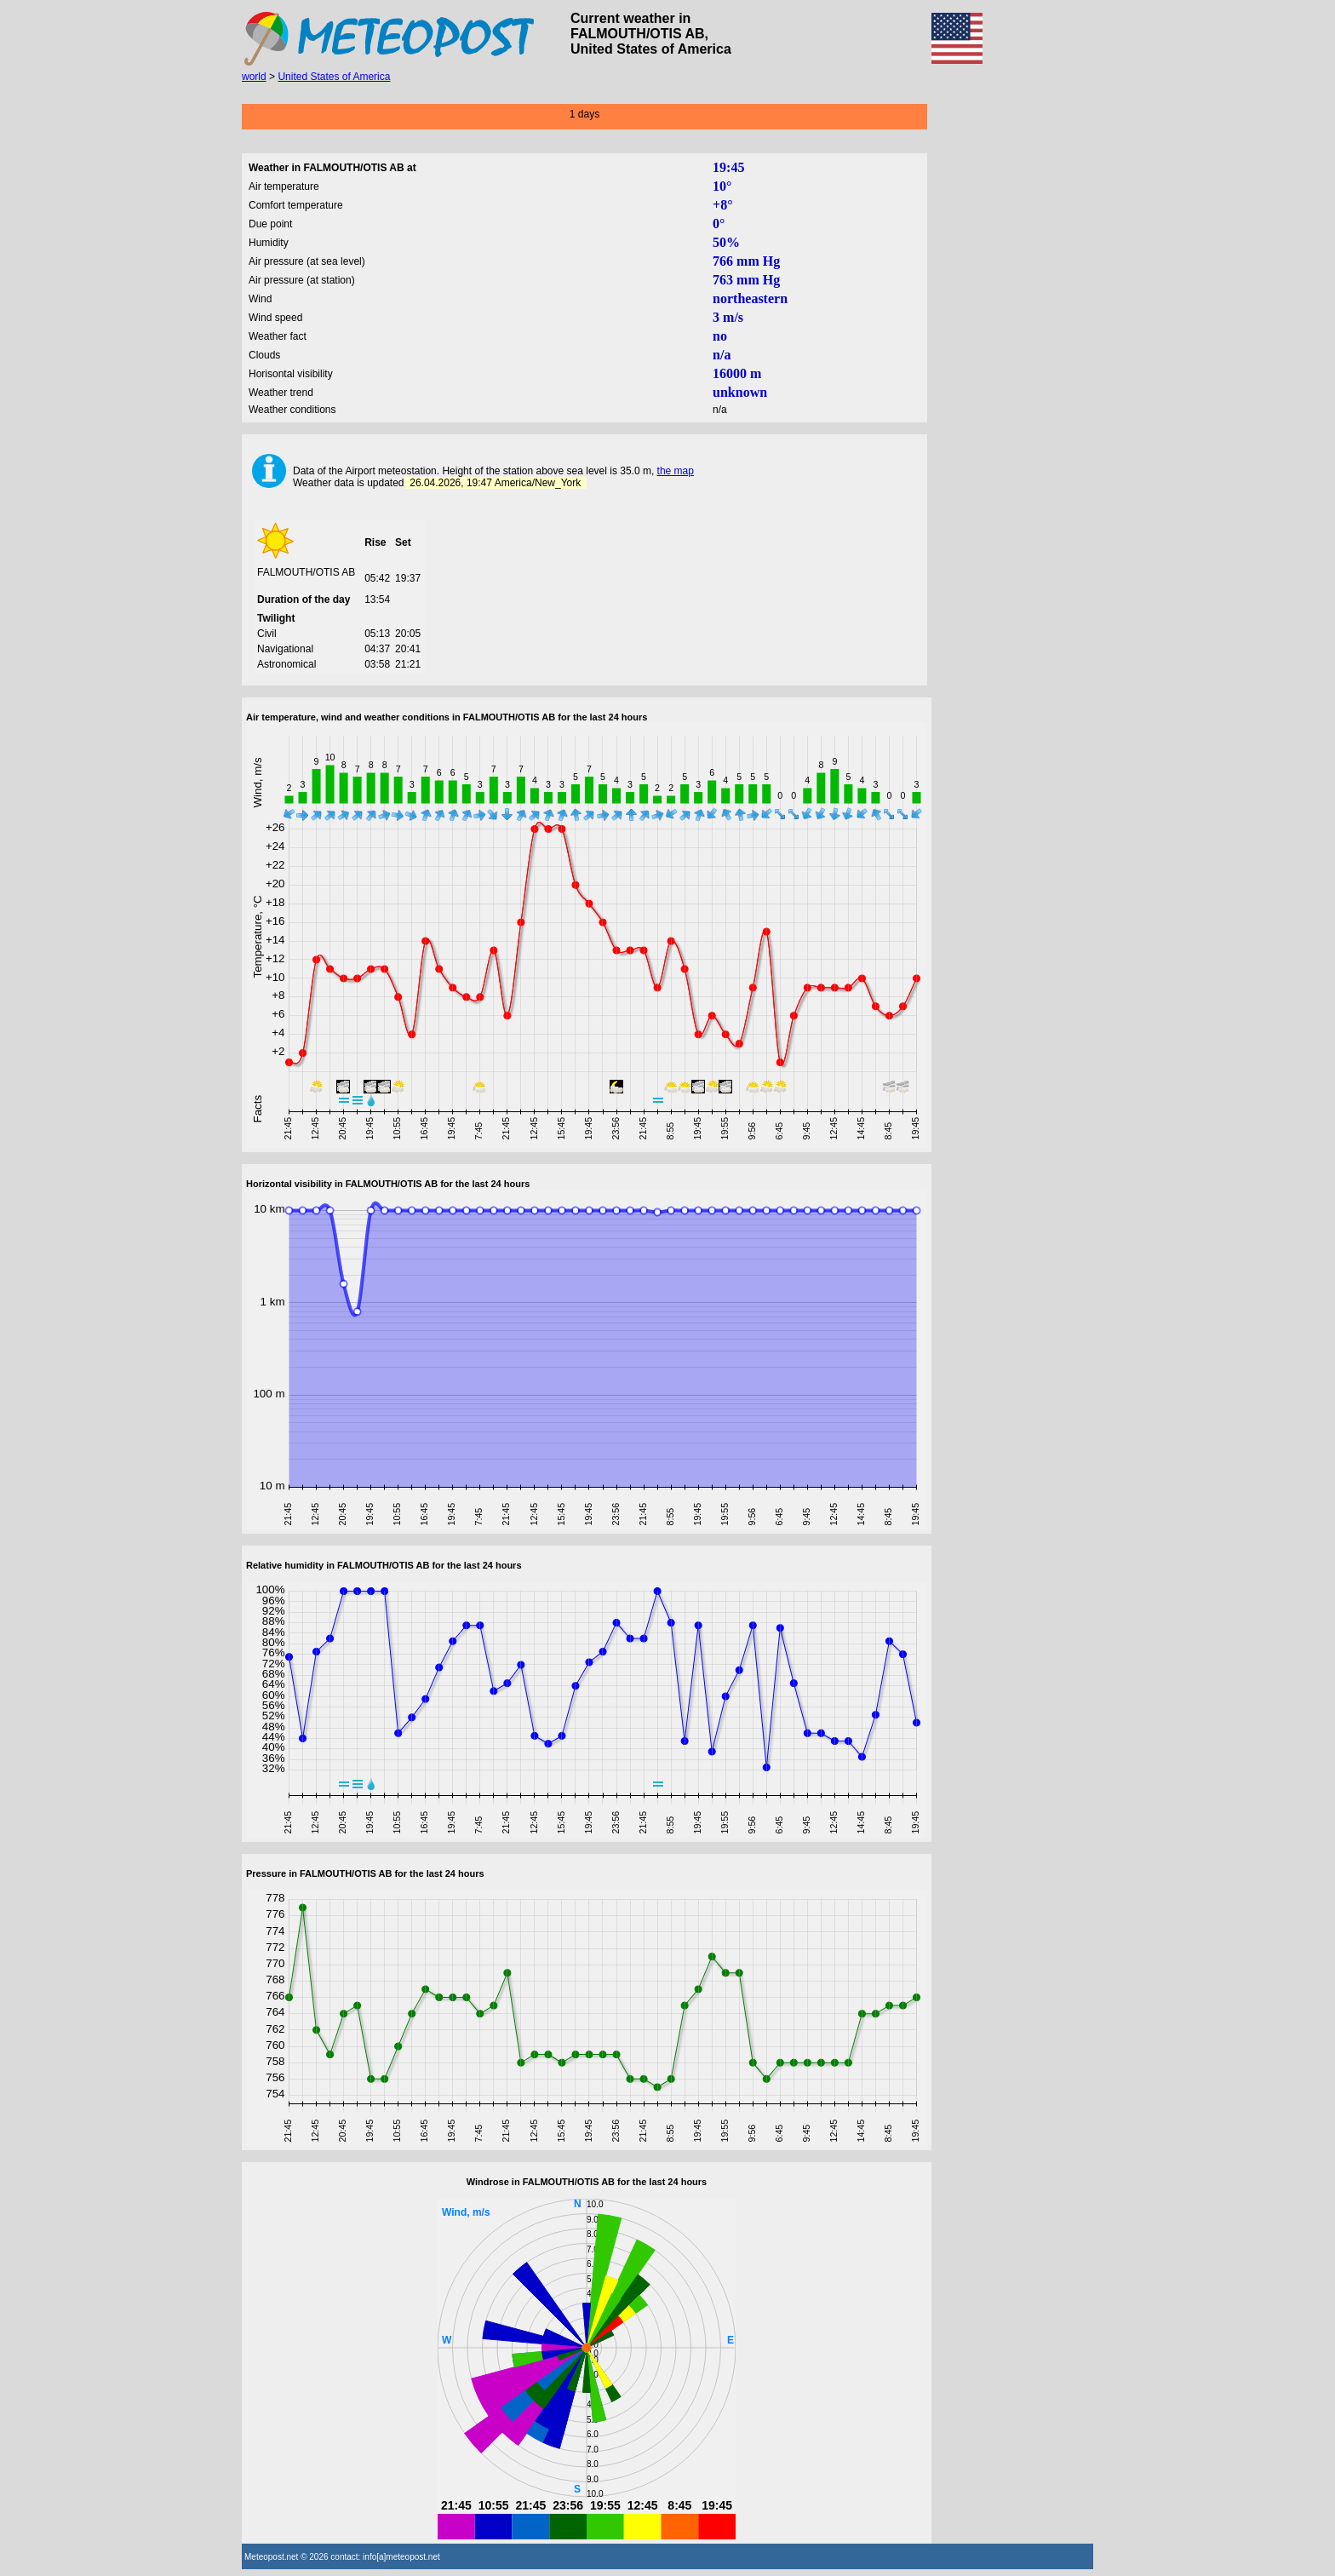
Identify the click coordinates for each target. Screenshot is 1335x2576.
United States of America (334, 77)
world (254, 77)
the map (675, 471)
